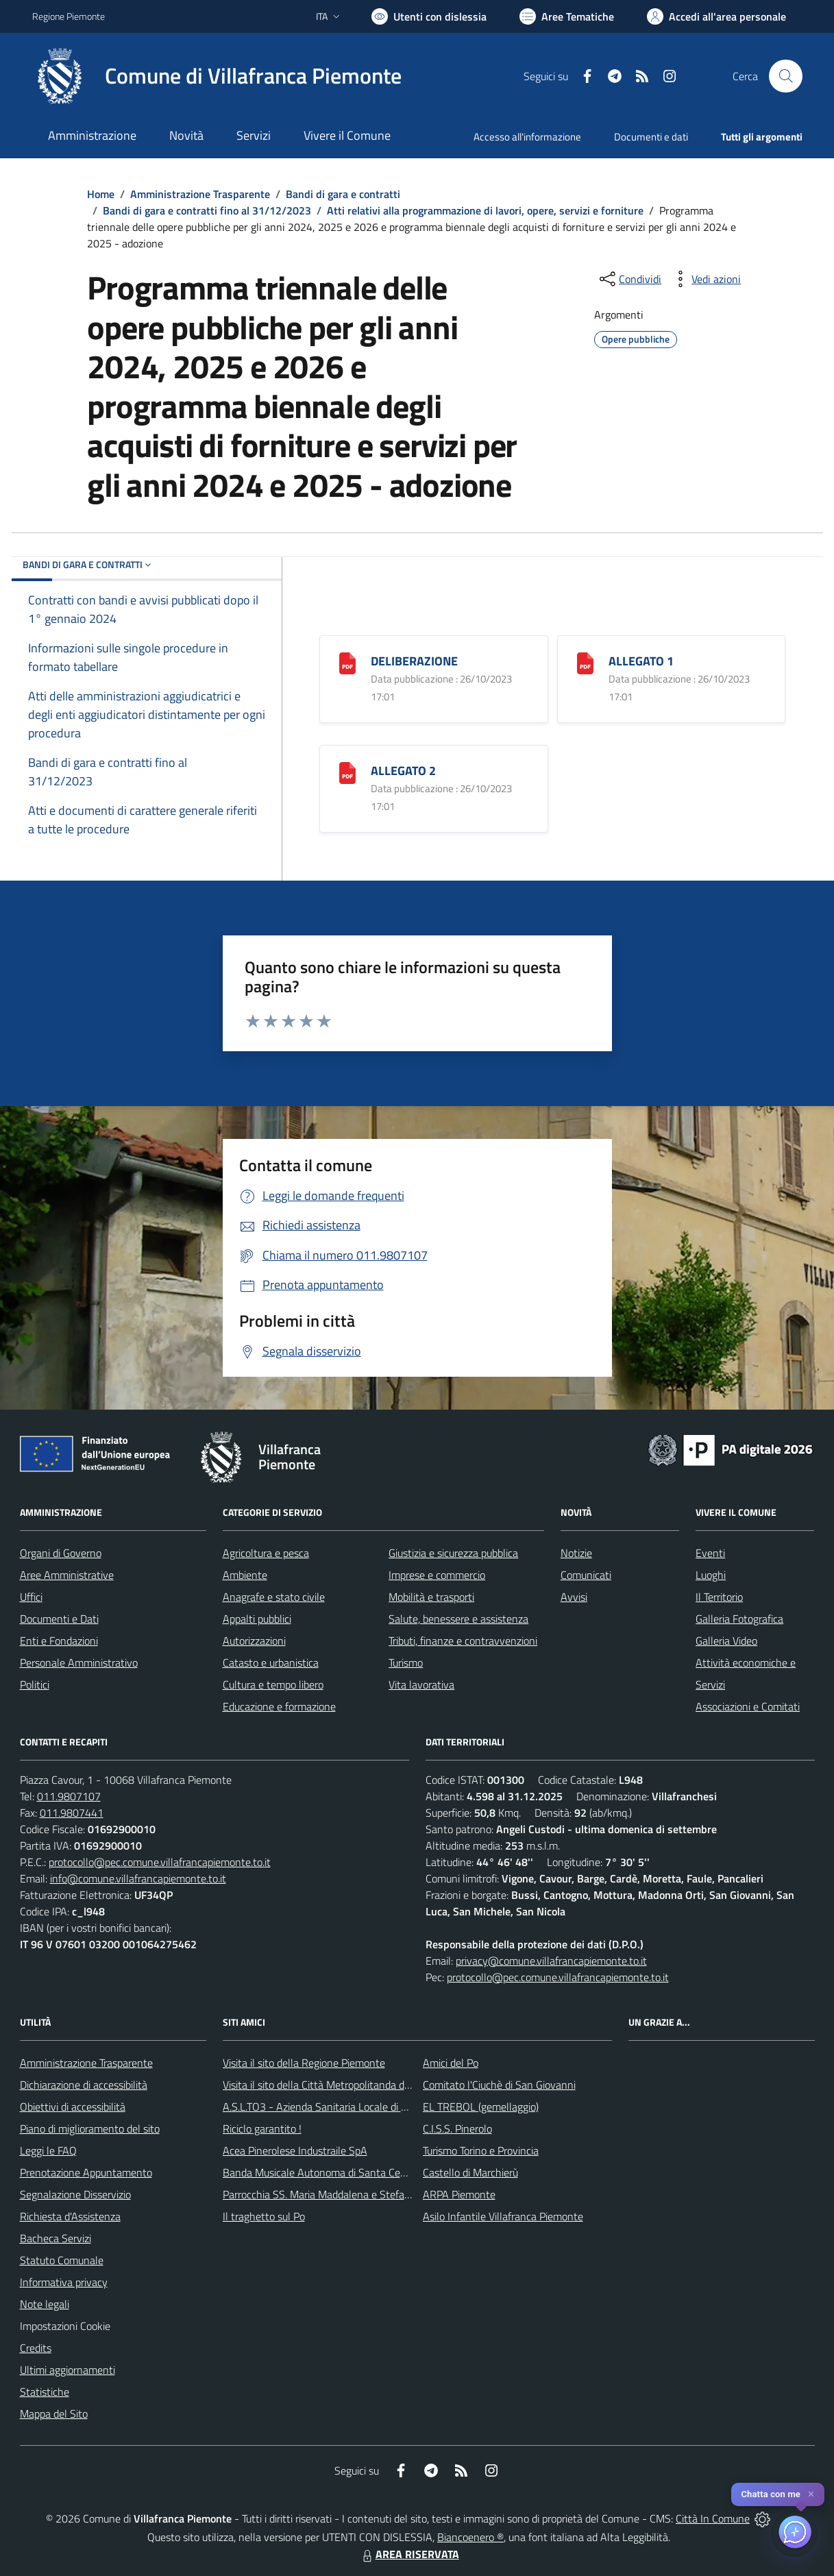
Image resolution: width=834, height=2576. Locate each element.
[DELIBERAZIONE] (347, 661)
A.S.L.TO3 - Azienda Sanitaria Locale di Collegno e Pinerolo (356, 2106)
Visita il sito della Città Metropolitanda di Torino (329, 2084)
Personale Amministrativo (79, 1662)
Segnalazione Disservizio (75, 2194)
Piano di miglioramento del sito (90, 2128)
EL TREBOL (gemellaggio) (481, 2106)
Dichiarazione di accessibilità (83, 2084)
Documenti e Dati (59, 1618)
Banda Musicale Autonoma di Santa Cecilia (320, 2172)
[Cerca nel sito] (785, 76)
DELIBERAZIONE (414, 661)
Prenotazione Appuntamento (86, 2172)
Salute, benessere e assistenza (458, 1618)
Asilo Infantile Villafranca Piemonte (503, 2216)
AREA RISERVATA (409, 2554)
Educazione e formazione (279, 1706)
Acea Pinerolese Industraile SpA (295, 2150)
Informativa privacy (64, 2282)
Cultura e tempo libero (273, 1684)
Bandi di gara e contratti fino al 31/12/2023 (207, 210)
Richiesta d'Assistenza (70, 2216)
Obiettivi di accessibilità (72, 2106)
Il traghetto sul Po (264, 2216)
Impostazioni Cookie (65, 2326)
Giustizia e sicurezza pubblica (453, 1553)
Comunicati (586, 1575)
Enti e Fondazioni (59, 1640)
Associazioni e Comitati (748, 1706)
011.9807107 (69, 1796)
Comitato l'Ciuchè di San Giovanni (499, 2084)
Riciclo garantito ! (262, 2128)
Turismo (406, 1662)
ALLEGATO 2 (403, 770)
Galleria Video (726, 1640)
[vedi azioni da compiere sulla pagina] (705, 279)
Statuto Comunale (61, 2260)
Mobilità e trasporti (431, 1596)
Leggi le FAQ (48, 2150)
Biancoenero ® (470, 2537)
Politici (34, 1684)
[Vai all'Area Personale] (716, 16)
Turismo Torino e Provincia (481, 2150)
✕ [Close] (811, 2494)
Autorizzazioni (254, 1640)
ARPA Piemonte (459, 2194)
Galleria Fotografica (739, 1618)
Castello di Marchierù (470, 2172)
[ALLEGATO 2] (347, 771)
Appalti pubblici (257, 1618)
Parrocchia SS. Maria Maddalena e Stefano (319, 2194)
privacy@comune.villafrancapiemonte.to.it (551, 1960)
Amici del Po (450, 2062)
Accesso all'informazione (527, 137)
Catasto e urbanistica (271, 1662)
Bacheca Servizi (55, 2238)
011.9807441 (71, 1812)
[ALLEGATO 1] (585, 661)
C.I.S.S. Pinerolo (457, 2128)
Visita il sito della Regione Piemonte (304, 2062)
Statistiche (44, 2391)
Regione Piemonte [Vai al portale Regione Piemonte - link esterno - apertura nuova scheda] (68, 16)
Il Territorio (719, 1596)
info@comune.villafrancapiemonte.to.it (138, 1878)
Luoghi (711, 1575)
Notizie (576, 1553)
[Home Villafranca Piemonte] (217, 76)
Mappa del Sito (54, 2413)
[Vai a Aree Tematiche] (566, 16)
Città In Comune (713, 2518)
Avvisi (574, 1596)
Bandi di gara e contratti (343, 194)
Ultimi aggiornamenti (67, 2370)
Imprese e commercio (437, 1575)
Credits (35, 2348)
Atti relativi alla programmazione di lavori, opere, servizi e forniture (485, 210)
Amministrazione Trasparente (200, 194)
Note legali (44, 2304)
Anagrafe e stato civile (274, 1596)
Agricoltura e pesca (266, 1553)
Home (100, 194)
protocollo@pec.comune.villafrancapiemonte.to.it (160, 1862)
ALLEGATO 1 (641, 661)
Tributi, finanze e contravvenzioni (463, 1640)
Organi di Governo (60, 1553)
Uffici (31, 1596)
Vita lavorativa (421, 1684)
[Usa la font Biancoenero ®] (429, 16)
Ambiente (245, 1575)
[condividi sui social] (629, 279)
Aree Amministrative (67, 1575)
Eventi (710, 1553)
